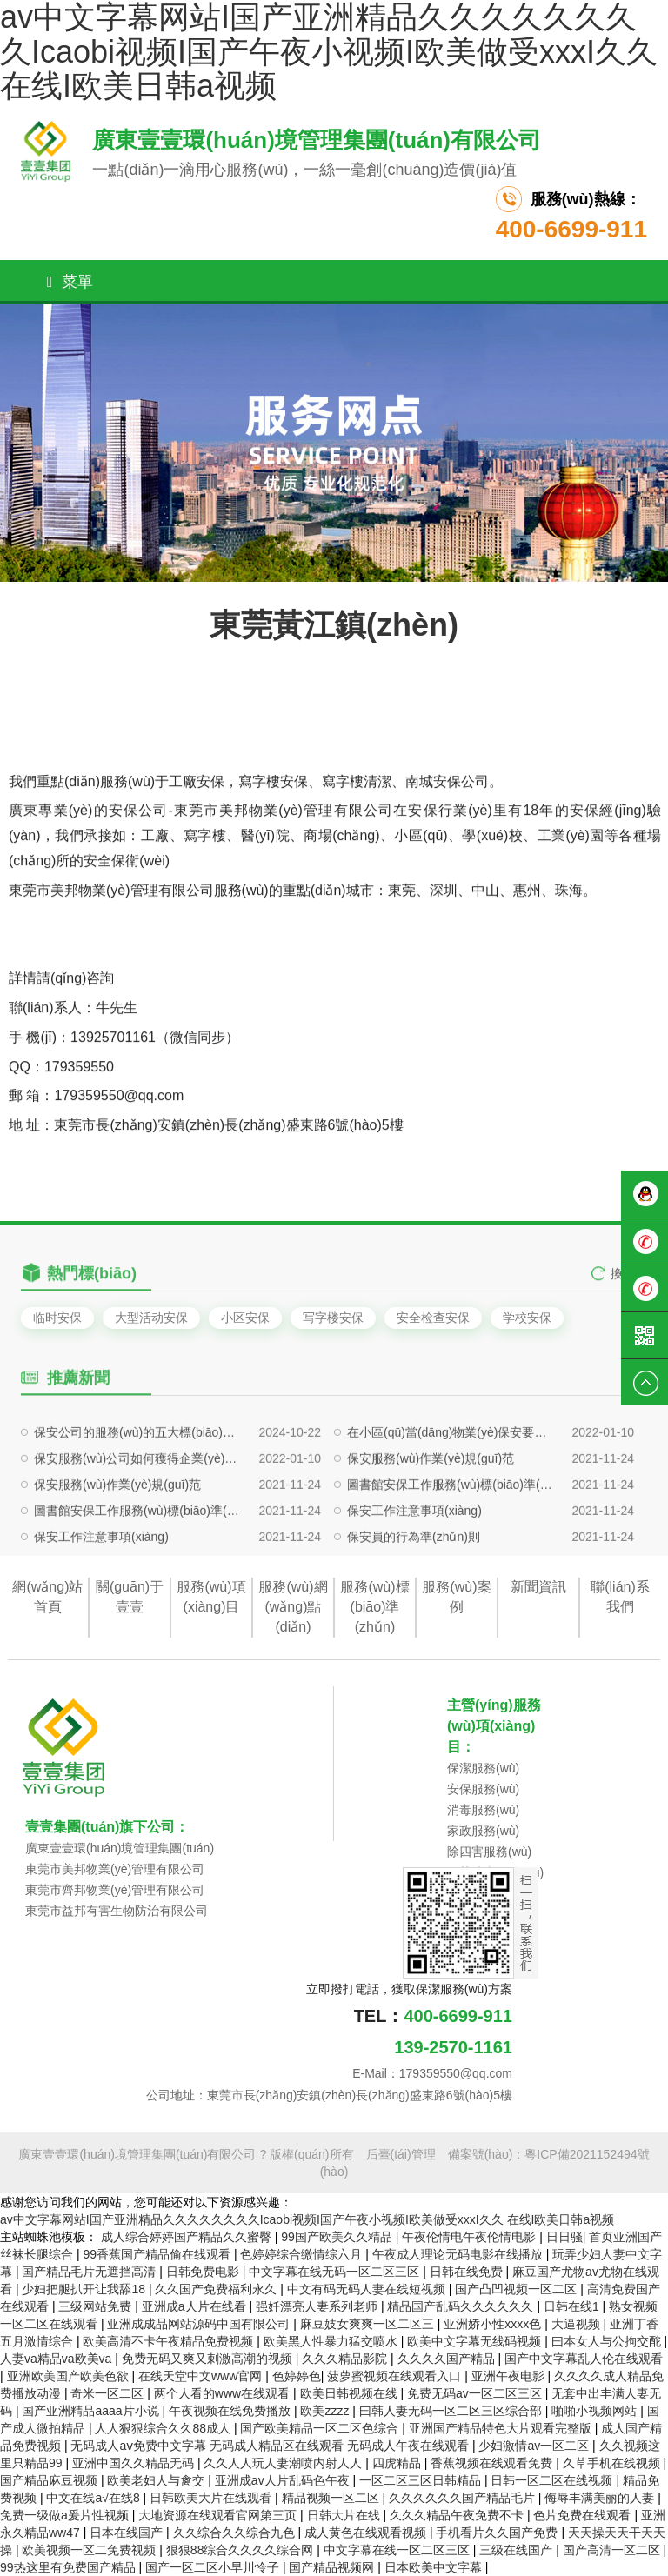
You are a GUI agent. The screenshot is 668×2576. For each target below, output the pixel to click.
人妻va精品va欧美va (57, 2359)
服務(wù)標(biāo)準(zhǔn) (374, 1606)
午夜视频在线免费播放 (231, 2411)
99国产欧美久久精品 (338, 2237)
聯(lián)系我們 (620, 1596)
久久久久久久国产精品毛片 (463, 2498)
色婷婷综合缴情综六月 (302, 2254)
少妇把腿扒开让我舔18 (85, 2289)
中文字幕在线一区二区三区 (398, 2550)
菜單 (70, 282)
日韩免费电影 (204, 2272)
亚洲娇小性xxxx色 (494, 2324)
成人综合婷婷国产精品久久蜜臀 (188, 2237)
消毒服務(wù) (483, 1810)
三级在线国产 (517, 2550)
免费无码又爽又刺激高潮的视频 (209, 2359)
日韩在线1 (573, 2306)
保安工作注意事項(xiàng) (414, 1564)
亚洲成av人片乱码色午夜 (284, 2480)
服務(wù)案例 (456, 1596)
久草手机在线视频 (613, 2463)
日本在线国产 (128, 2532)
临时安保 (57, 1318)
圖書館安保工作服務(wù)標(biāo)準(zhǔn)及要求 (451, 1538)
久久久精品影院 (346, 2359)
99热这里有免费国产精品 (69, 2567)
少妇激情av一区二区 (535, 2446)
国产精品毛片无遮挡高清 (90, 2272)
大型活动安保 (151, 1318)
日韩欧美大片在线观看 (212, 2498)
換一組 (629, 1288)
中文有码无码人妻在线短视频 (368, 2289)
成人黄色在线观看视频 (367, 2532)
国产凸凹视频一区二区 (517, 2289)
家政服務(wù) (483, 1831)
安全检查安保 (433, 1318)
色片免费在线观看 (583, 2515)
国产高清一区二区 (613, 2550)
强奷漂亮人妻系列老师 (318, 2306)
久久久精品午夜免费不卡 (458, 2515)
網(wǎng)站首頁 (47, 1596)
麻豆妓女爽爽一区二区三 (369, 2324)
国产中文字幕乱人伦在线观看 (583, 2359)
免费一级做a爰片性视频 (66, 2515)
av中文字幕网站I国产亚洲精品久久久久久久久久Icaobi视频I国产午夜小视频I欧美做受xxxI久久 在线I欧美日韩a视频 (307, 2219)
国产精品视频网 (333, 2567)
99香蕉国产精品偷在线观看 (158, 2254)
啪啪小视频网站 (595, 2411)
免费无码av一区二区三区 (476, 2393)
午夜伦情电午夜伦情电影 (470, 2237)
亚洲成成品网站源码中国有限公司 (200, 2324)
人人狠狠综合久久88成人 (164, 2428)
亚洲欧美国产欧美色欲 (69, 2376)
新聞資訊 (538, 1586)
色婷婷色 (296, 2376)
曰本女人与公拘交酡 (608, 2341)
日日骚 (564, 2237)
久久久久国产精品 (447, 2359)
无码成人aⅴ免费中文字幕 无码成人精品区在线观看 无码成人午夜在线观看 (270, 2446)
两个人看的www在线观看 (223, 2393)
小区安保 (245, 1318)
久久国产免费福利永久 (217, 2289)
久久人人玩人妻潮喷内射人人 (284, 2463)
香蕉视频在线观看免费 (493, 2463)
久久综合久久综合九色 (235, 2532)
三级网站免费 (96, 2306)
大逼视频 (577, 2324)
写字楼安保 (333, 1318)
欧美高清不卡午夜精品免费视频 (170, 2341)
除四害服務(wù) (489, 1852)
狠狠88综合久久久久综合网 (241, 2550)
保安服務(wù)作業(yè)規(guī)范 (430, 1511)
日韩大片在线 (345, 2515)
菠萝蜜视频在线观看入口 (395, 2376)
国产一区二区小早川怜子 (214, 2567)
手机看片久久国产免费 (498, 2532)
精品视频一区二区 (332, 2498)
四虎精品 (398, 2463)
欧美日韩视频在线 (350, 2393)
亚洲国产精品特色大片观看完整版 (502, 2428)
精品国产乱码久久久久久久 (462, 2306)
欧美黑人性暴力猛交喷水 (332, 2341)
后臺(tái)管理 (401, 2154)
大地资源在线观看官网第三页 (219, 2515)
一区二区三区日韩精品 (421, 2480)
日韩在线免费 (468, 2272)
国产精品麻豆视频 (50, 2480)
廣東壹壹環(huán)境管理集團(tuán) (119, 1848)
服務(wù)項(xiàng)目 (211, 1596)
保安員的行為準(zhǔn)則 (413, 1590)
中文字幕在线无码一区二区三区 (336, 2272)
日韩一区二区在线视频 (553, 2480)
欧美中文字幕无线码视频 (475, 2341)
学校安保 (527, 1318)
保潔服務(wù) (483, 1768)
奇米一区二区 (108, 2393)
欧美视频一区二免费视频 (90, 2550)
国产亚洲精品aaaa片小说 (92, 2411)
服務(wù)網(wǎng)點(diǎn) (292, 1606)
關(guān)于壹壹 (130, 1596)
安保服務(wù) (483, 1789)
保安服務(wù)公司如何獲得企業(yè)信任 (138, 1511)
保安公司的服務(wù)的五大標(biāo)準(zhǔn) (138, 1485)
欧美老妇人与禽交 (157, 2480)
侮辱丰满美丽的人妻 (601, 2498)
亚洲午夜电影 (509, 2376)
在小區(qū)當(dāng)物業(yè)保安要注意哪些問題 (451, 1485)
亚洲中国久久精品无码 (134, 2463)
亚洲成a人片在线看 (196, 2306)
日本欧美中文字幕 (434, 2567)
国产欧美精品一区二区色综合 (321, 2428)
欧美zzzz (326, 2411)
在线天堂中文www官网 (201, 2376)
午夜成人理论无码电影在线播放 (459, 2254)
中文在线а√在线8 (94, 2498)
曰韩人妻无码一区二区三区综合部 (452, 2411)
